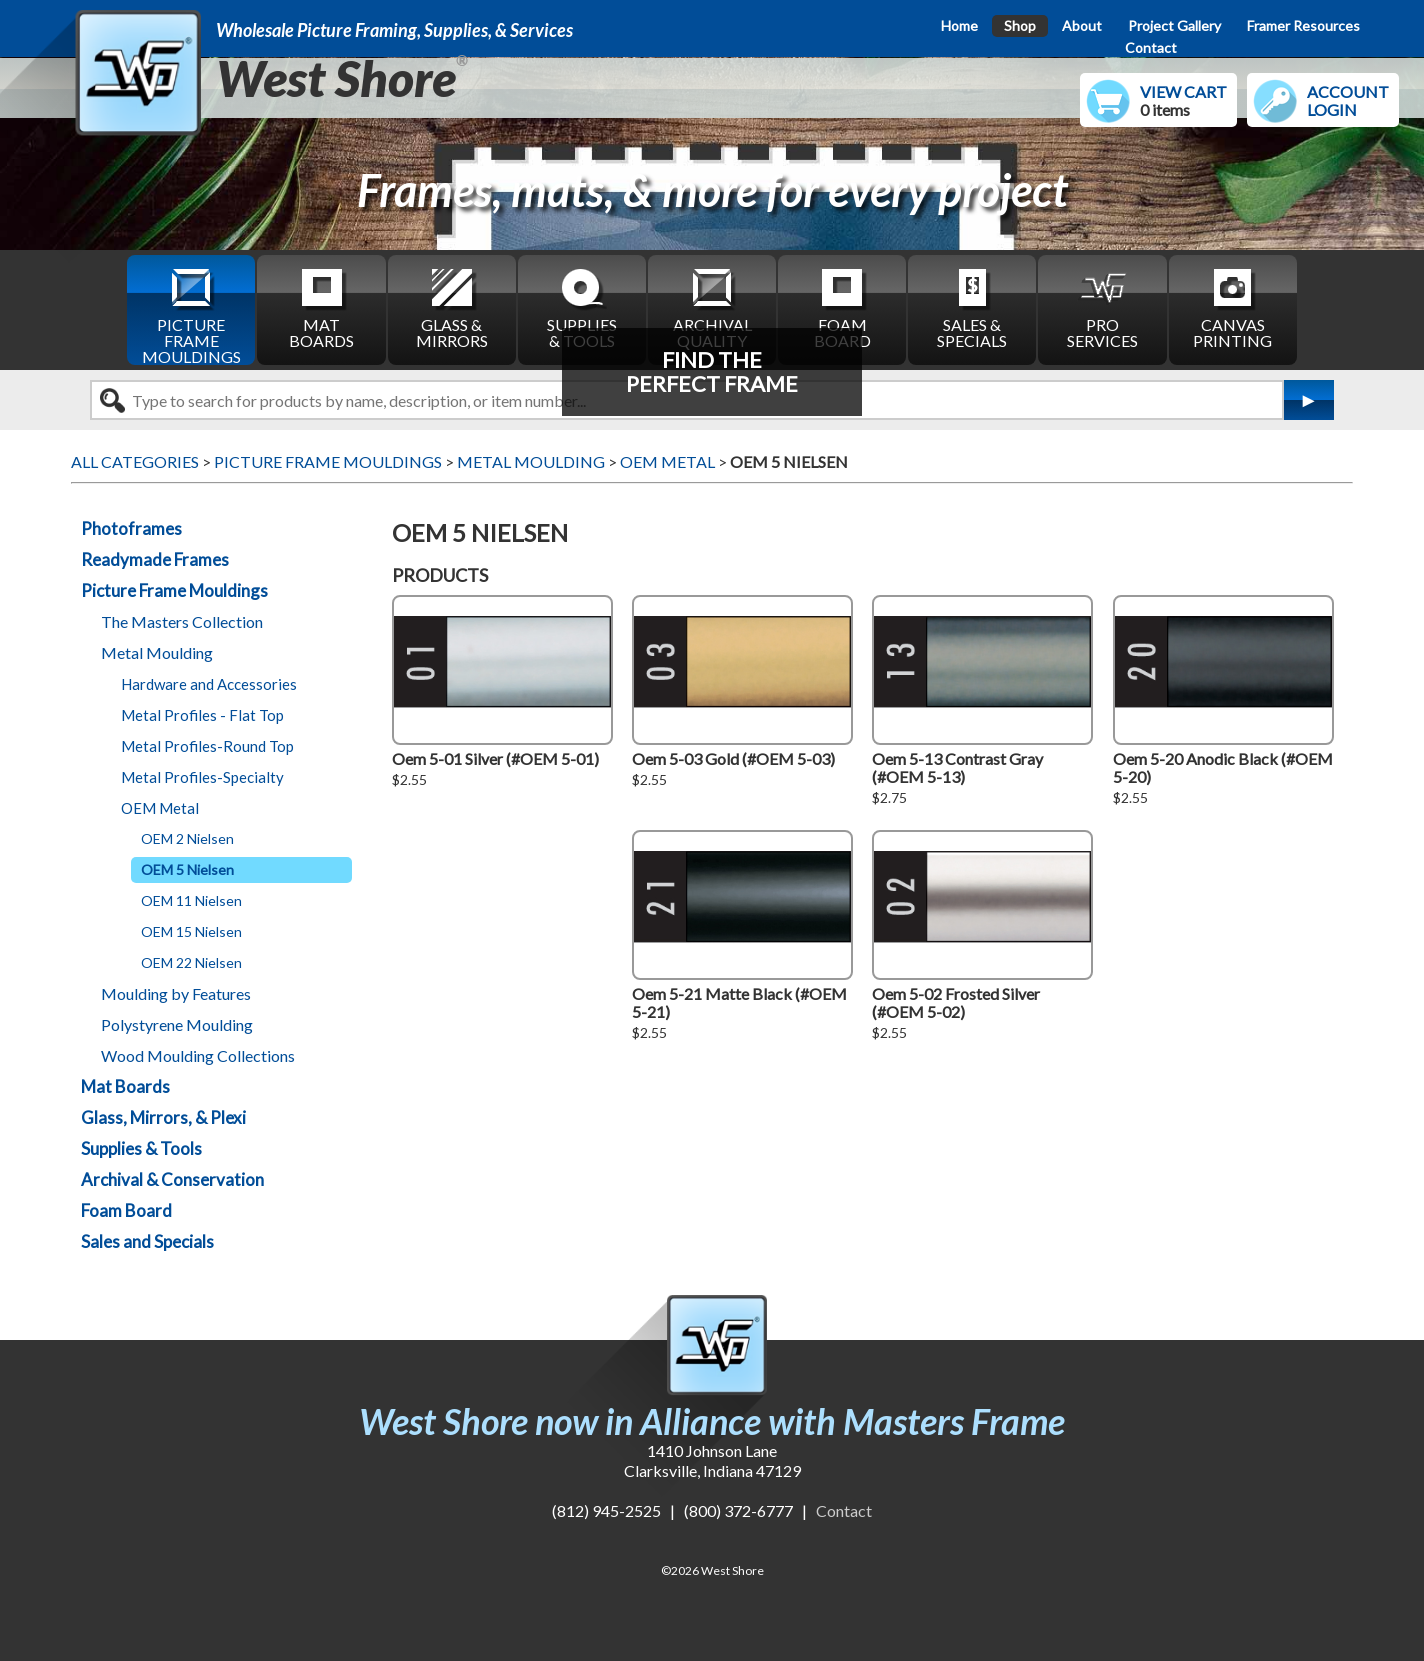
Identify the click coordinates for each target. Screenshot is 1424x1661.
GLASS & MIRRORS (452, 307)
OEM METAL (667, 461)
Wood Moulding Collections (198, 1055)
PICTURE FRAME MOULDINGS (191, 315)
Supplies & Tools (141, 1148)
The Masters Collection (182, 621)
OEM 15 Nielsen (191, 931)
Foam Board (126, 1210)
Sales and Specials (147, 1241)
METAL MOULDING (531, 461)
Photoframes (131, 528)
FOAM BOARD (842, 307)
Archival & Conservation (172, 1179)
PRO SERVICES (1102, 307)
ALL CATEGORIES (135, 461)
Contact (1151, 47)
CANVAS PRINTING (1232, 307)
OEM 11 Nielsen (191, 900)
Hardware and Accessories (209, 684)
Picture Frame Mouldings (174, 590)
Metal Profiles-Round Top (207, 746)
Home (959, 25)
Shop (1020, 25)
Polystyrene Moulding (177, 1024)
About (1082, 25)
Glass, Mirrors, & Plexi (163, 1117)
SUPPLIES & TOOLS (582, 307)
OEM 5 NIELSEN (789, 461)
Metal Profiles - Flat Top (202, 715)
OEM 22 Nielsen (191, 962)
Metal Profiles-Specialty (202, 777)
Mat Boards (125, 1086)
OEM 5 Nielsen (187, 869)
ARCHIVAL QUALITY (712, 307)
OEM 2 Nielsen (187, 838)
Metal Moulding (157, 652)
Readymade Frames (155, 559)
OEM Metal (160, 808)
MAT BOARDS (321, 307)
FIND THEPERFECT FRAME (712, 371)
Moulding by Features (176, 993)
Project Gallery (1174, 25)
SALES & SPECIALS (972, 307)
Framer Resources (1303, 25)
